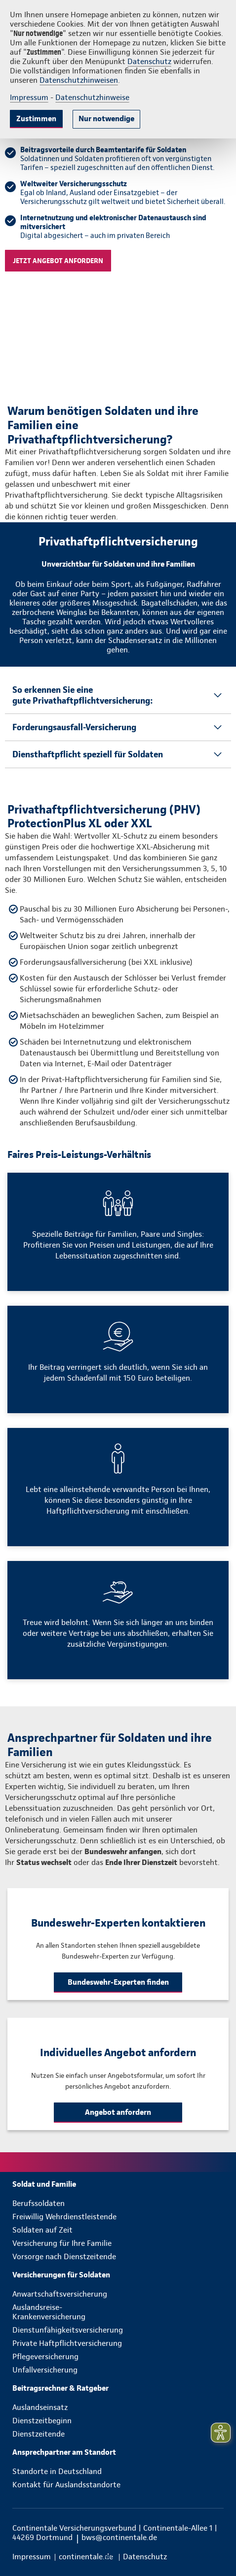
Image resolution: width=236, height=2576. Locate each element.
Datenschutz (149, 61)
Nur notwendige (106, 118)
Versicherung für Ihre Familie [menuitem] (62, 2243)
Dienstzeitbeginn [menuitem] (42, 2420)
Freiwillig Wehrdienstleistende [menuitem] (64, 2216)
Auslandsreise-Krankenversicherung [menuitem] (48, 2312)
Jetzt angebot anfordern (58, 261)
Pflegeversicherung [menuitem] (45, 2356)
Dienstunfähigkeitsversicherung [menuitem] (67, 2330)
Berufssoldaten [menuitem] (38, 2203)
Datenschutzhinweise (92, 97)
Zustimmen (36, 118)
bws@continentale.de (119, 2537)
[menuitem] (118, 2184)
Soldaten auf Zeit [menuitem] (42, 2230)
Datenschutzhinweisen (78, 80)
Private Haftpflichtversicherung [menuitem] (67, 2343)
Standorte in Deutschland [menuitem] (57, 2471)
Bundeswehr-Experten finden (118, 1982)
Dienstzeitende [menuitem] (38, 2434)
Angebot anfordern (118, 2112)
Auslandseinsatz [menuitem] (40, 2407)
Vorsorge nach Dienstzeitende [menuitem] (64, 2256)
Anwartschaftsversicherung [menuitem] (59, 2294)
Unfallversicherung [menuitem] (45, 2369)
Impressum (29, 97)
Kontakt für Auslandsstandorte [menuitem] (66, 2484)
